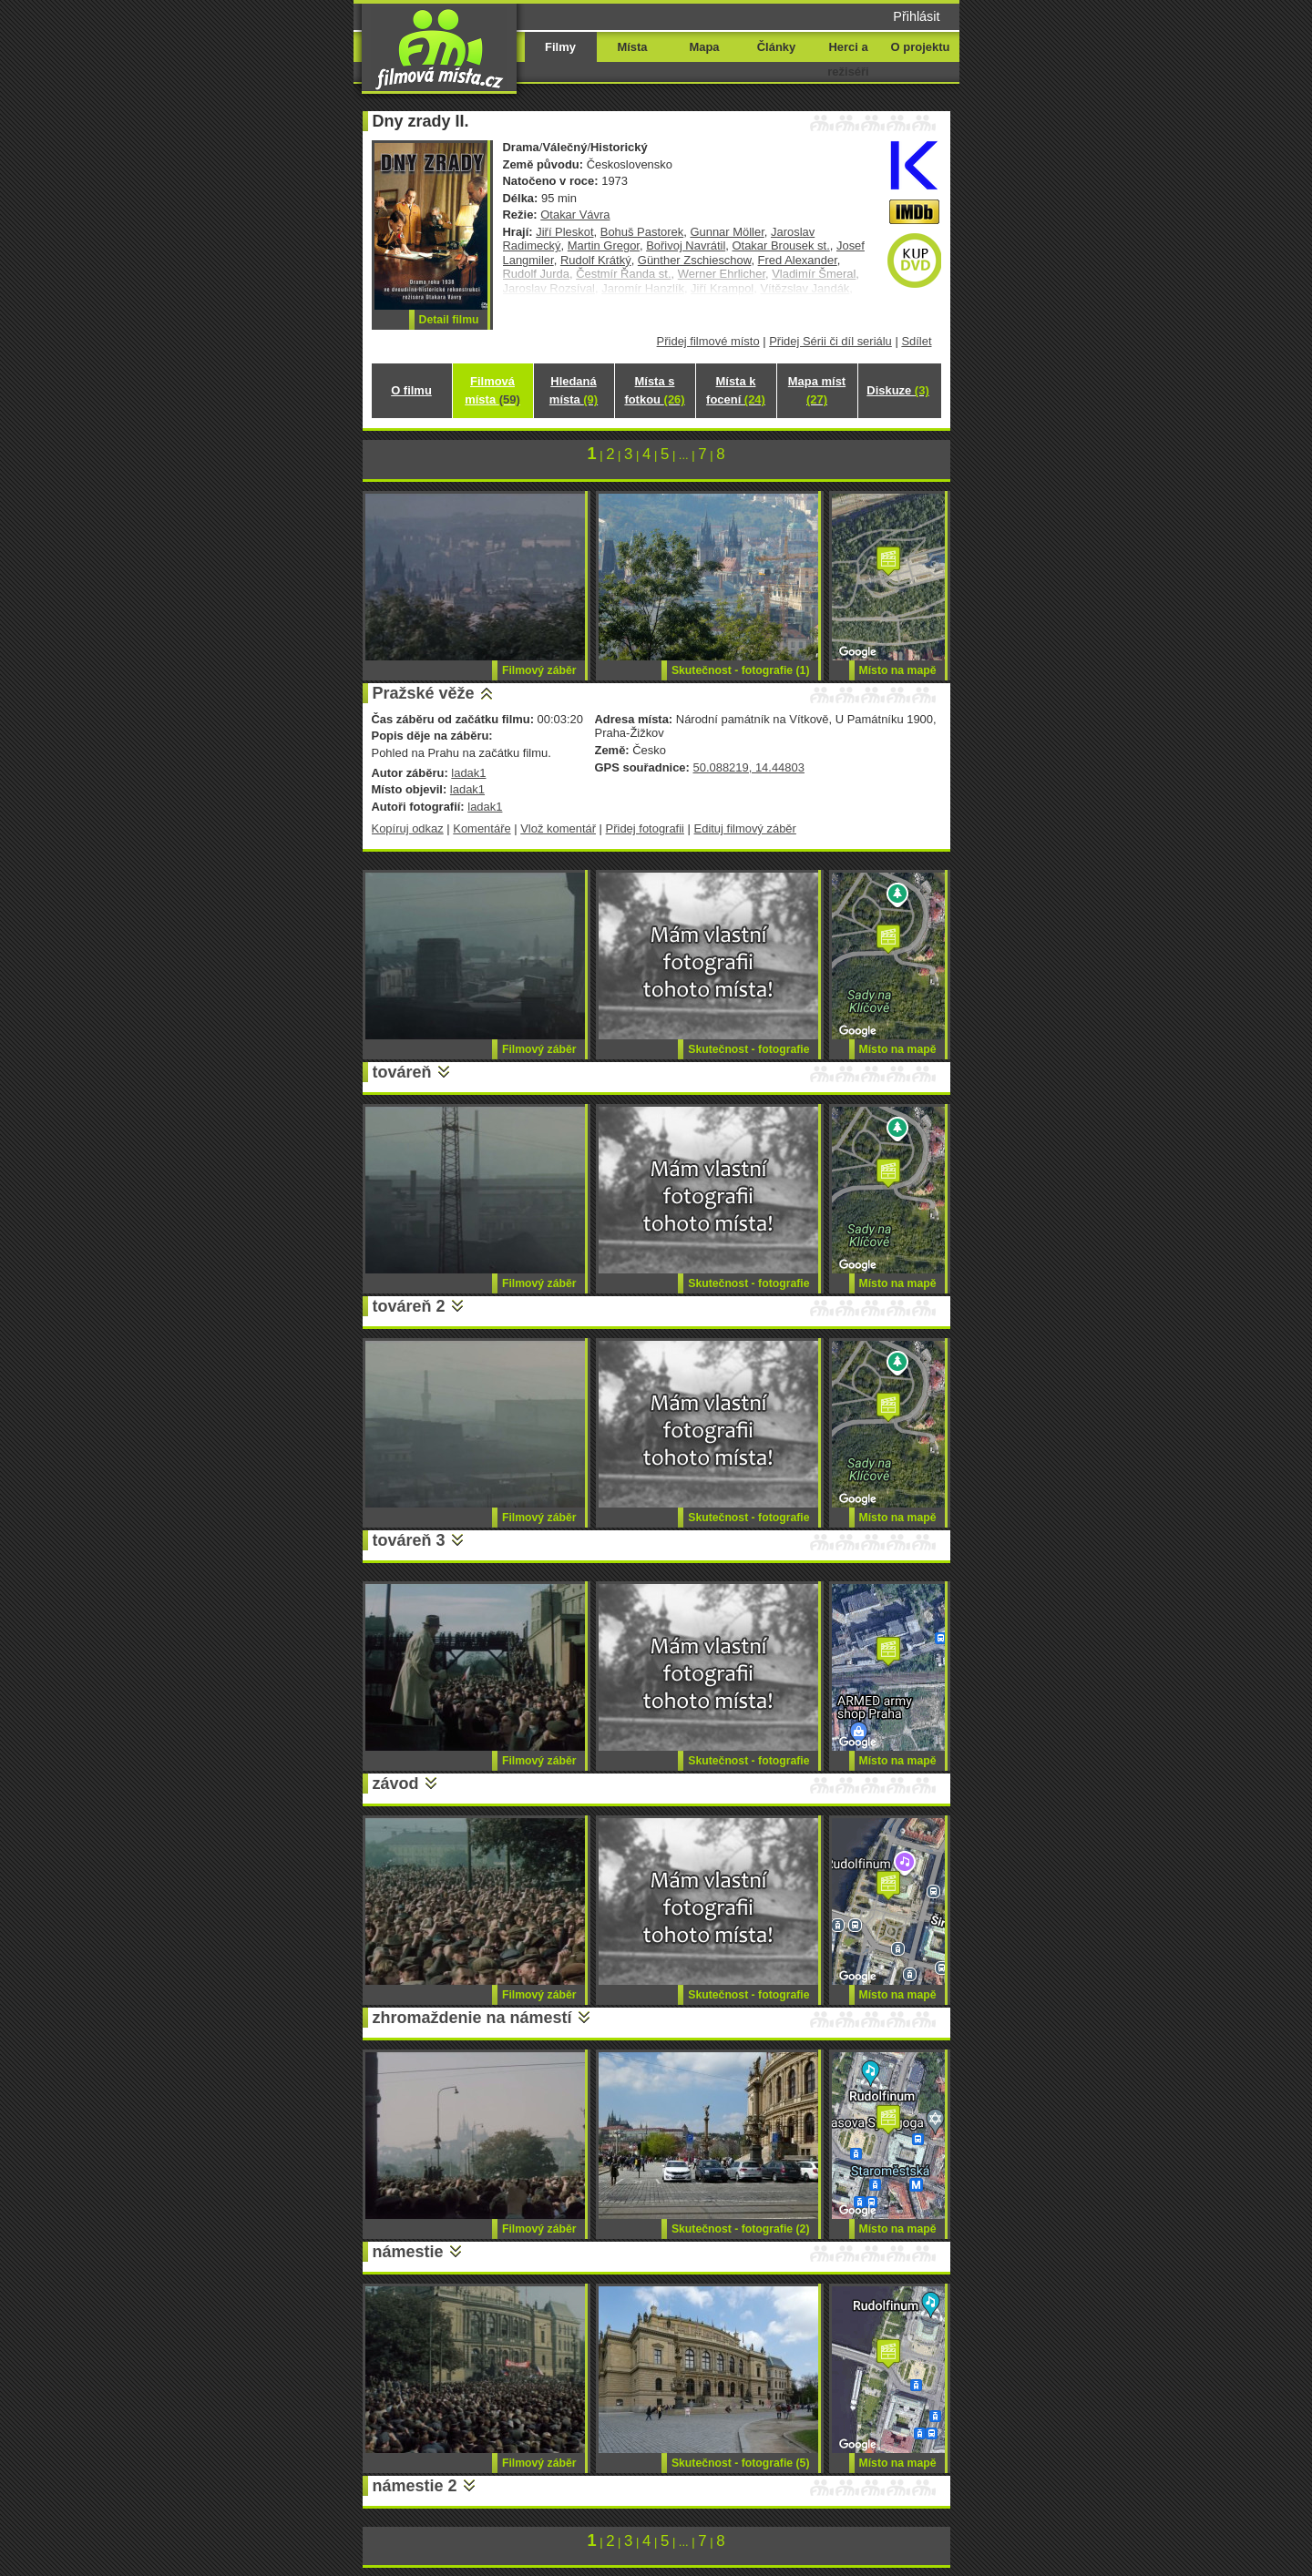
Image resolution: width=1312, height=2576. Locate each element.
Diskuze (897, 390)
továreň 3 (409, 1540)
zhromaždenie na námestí (472, 2018)
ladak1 (468, 773)
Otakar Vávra (575, 214)
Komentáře (481, 828)
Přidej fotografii (645, 828)
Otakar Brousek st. (780, 245)
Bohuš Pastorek (641, 232)
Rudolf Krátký (595, 260)
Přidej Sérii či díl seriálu (830, 341)
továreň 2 (409, 1306)
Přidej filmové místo (708, 341)
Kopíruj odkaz (408, 828)
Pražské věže (424, 693)
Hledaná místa (573, 390)
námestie (408, 2252)
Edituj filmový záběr (745, 828)
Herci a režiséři (847, 59)
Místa (632, 47)
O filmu (411, 390)
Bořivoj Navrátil (685, 245)
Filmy (560, 47)
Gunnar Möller (727, 232)
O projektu (920, 47)
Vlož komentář (558, 828)
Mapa (704, 47)
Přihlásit (916, 16)
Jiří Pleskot (564, 232)
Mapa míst (817, 390)
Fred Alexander (797, 260)
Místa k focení (735, 390)
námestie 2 (415, 2486)
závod (396, 1783)
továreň (402, 1072)
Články (776, 47)
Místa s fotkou (654, 390)
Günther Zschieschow (695, 260)
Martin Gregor (604, 245)
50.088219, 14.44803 (748, 767)
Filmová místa (492, 390)
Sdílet (916, 341)
